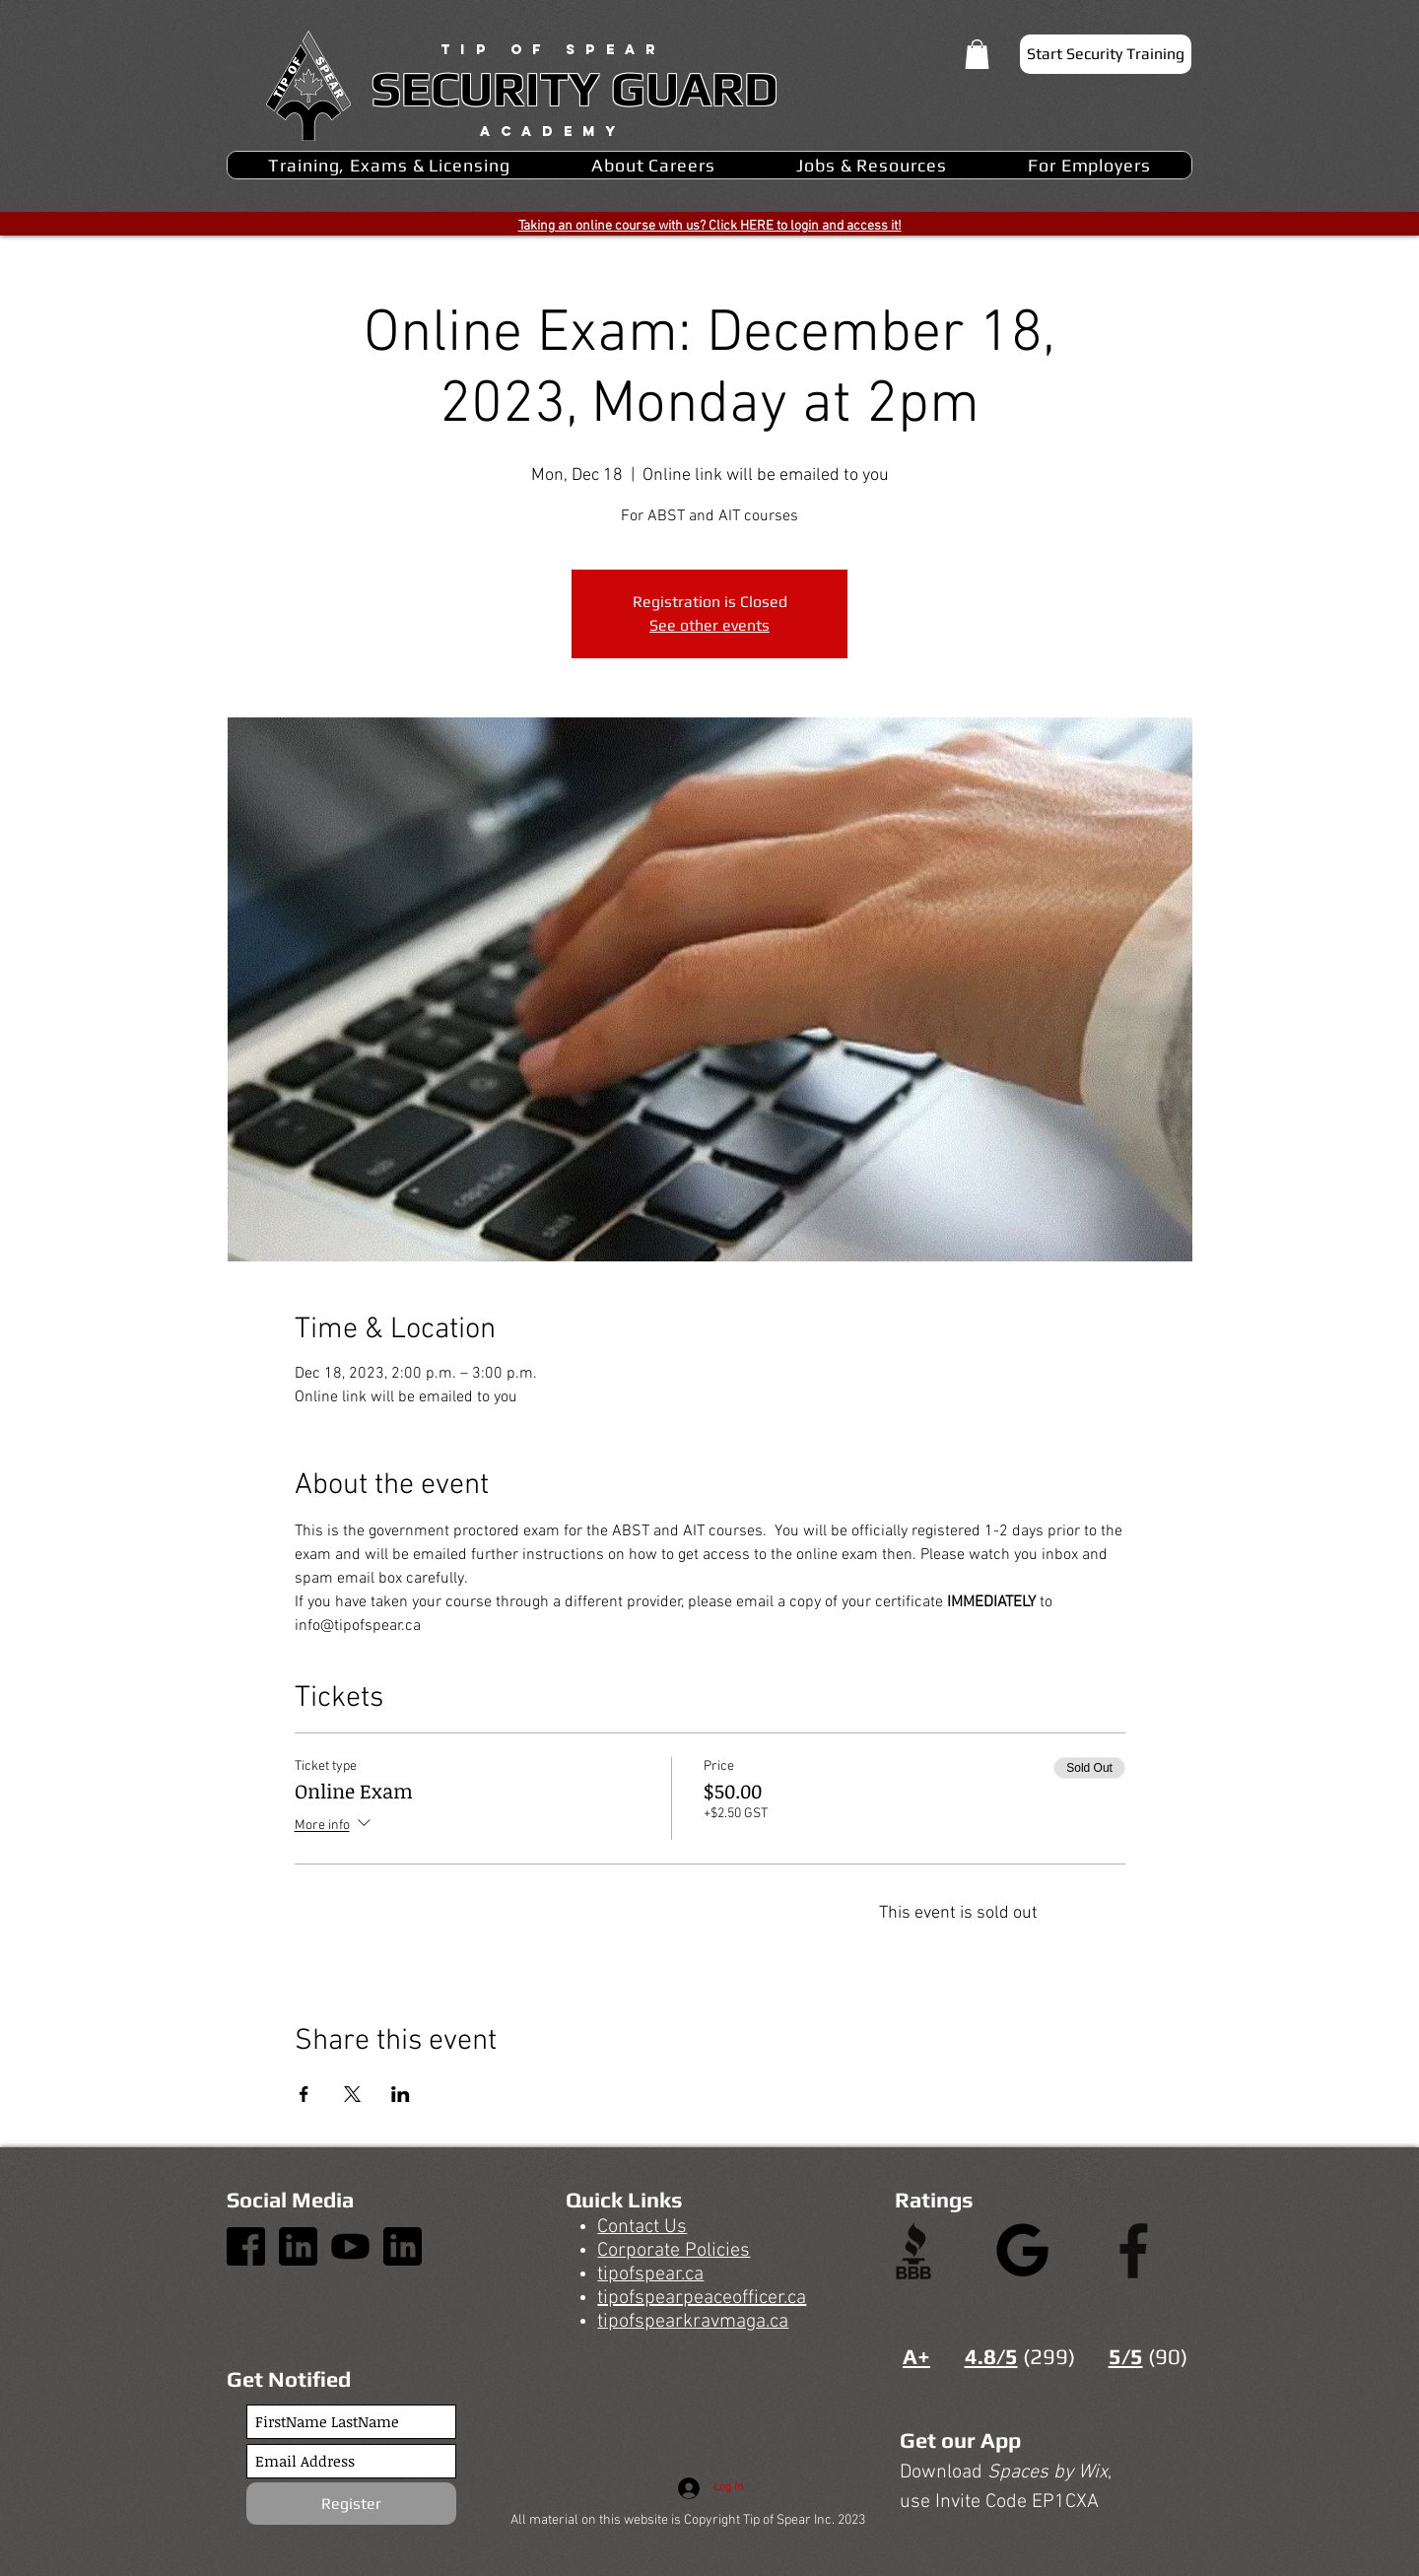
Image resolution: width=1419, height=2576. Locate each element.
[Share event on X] (352, 2094)
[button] (977, 54)
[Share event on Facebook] (304, 2094)
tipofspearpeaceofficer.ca (701, 2298)
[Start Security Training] (1105, 54)
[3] (350, 2246)
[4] (298, 2246)
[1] (246, 2246)
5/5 (1126, 2356)
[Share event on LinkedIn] (400, 2094)
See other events (709, 625)
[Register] (351, 2503)
